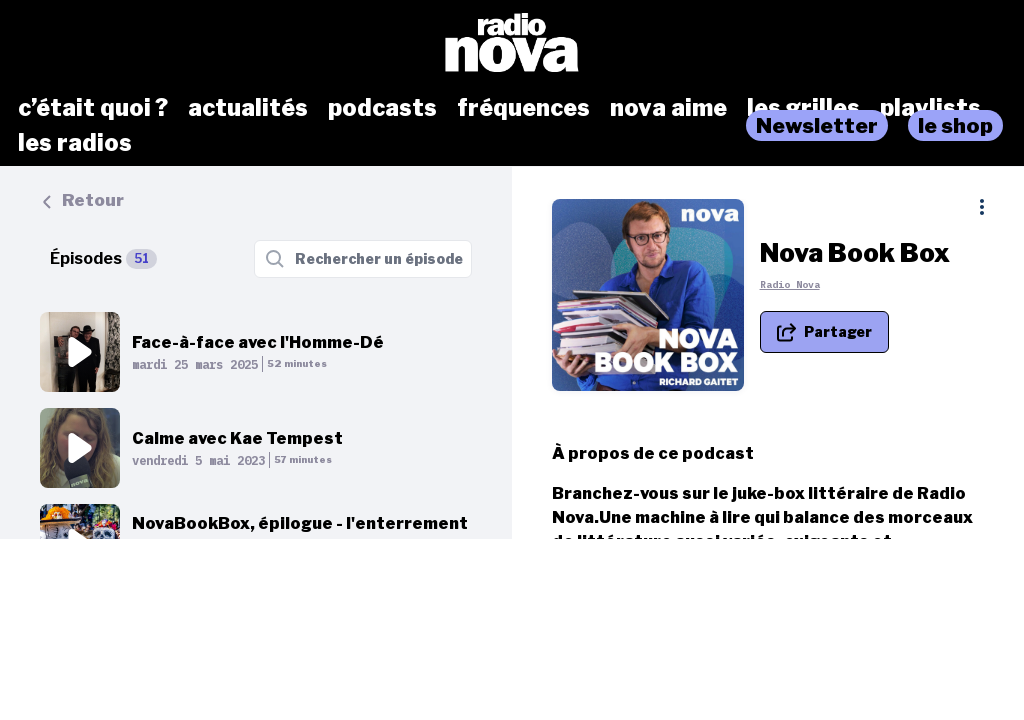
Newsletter (817, 125)
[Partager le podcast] (836, 336)
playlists (930, 108)
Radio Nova (802, 288)
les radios (75, 143)
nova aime (668, 108)
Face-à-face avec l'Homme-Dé (258, 342)
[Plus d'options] (982, 207)
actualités (248, 108)
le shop (955, 125)
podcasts (382, 108)
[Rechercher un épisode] (363, 259)
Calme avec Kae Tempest (237, 438)
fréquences (523, 108)
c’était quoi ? (93, 108)
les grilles (803, 108)
